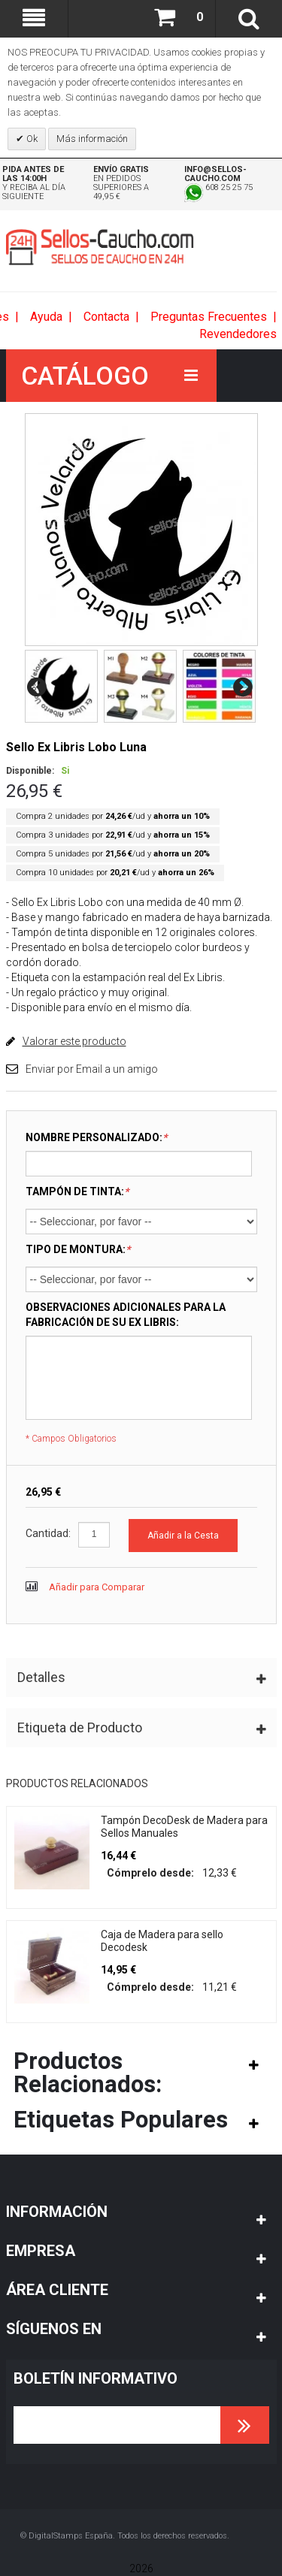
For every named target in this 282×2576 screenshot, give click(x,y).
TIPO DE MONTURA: (78, 1249)
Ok (31, 138)
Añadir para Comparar (96, 1587)
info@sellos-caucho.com (215, 174)
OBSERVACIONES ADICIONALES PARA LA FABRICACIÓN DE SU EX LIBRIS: (126, 1314)
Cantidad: (48, 1533)
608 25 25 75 (218, 187)
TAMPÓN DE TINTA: (77, 1191)
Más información (92, 138)
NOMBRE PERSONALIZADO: (96, 1137)
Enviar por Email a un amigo (92, 1069)
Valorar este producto (74, 1041)
